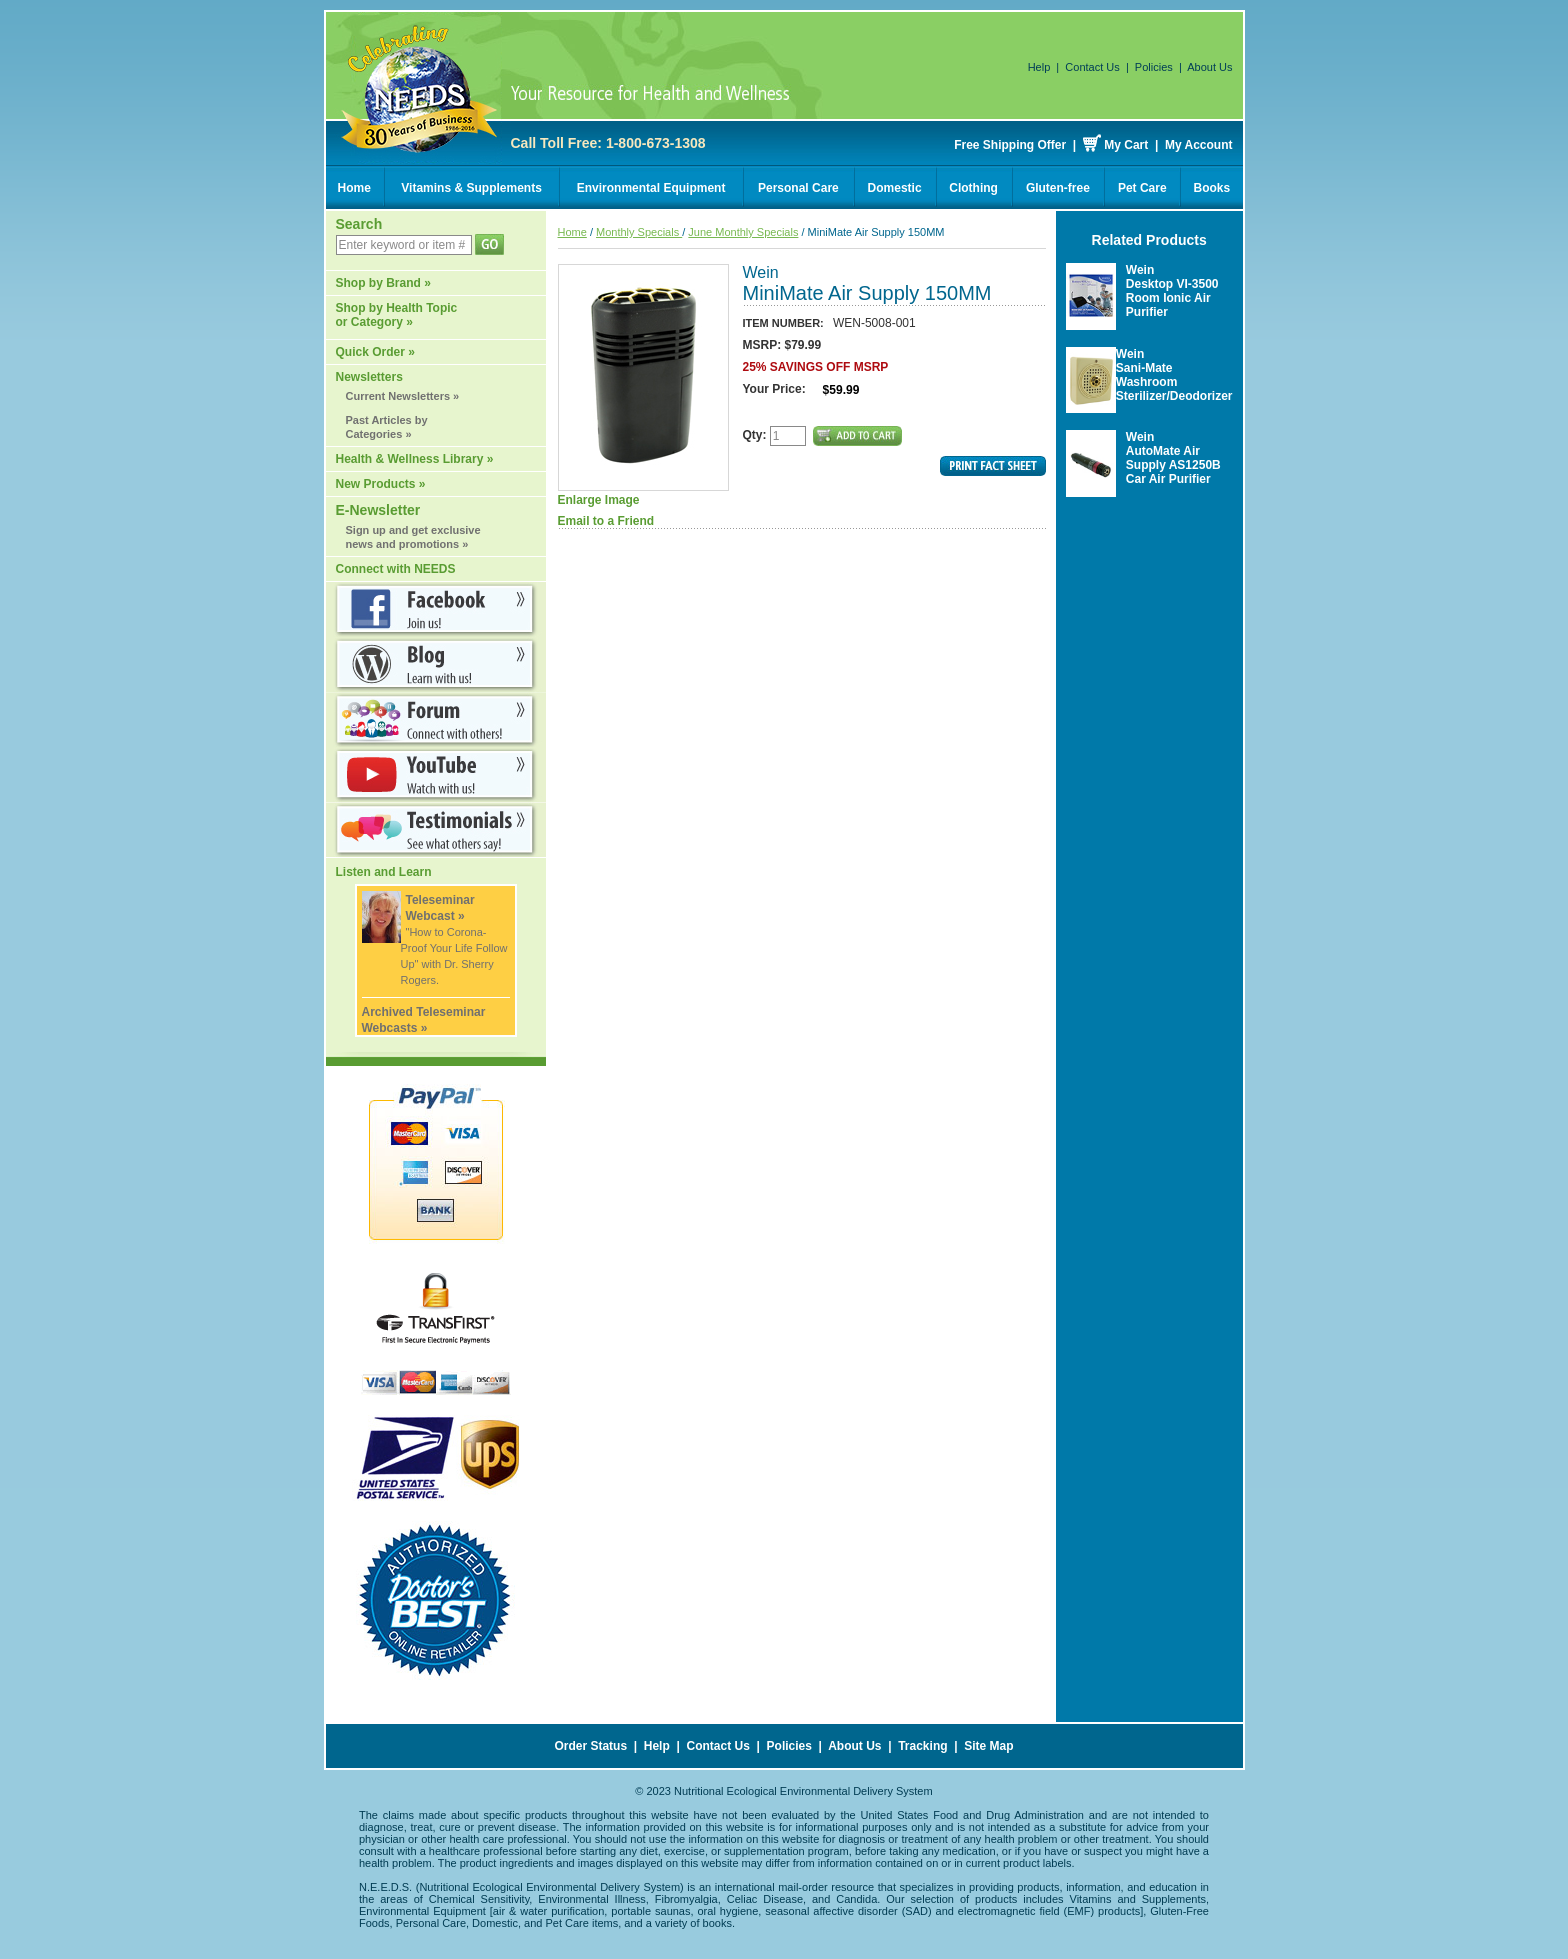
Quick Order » (375, 352)
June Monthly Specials (743, 232)
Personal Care (798, 188)
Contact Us (1092, 67)
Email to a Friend (606, 521)
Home (354, 188)
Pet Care (1142, 188)
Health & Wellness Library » (415, 459)
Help (1039, 67)
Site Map (988, 1746)
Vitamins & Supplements (471, 188)
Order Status (590, 1746)
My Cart (1126, 145)
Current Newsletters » (403, 396)
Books (1212, 188)
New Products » (381, 484)
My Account (1199, 145)
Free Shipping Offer (1010, 145)
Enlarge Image (643, 385)
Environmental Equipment (651, 188)
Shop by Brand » (383, 283)
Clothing (973, 188)
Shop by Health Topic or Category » (397, 315)
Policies (1154, 67)
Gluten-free (1058, 188)
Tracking (922, 1746)
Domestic (895, 188)
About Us (1209, 67)
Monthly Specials (639, 232)
